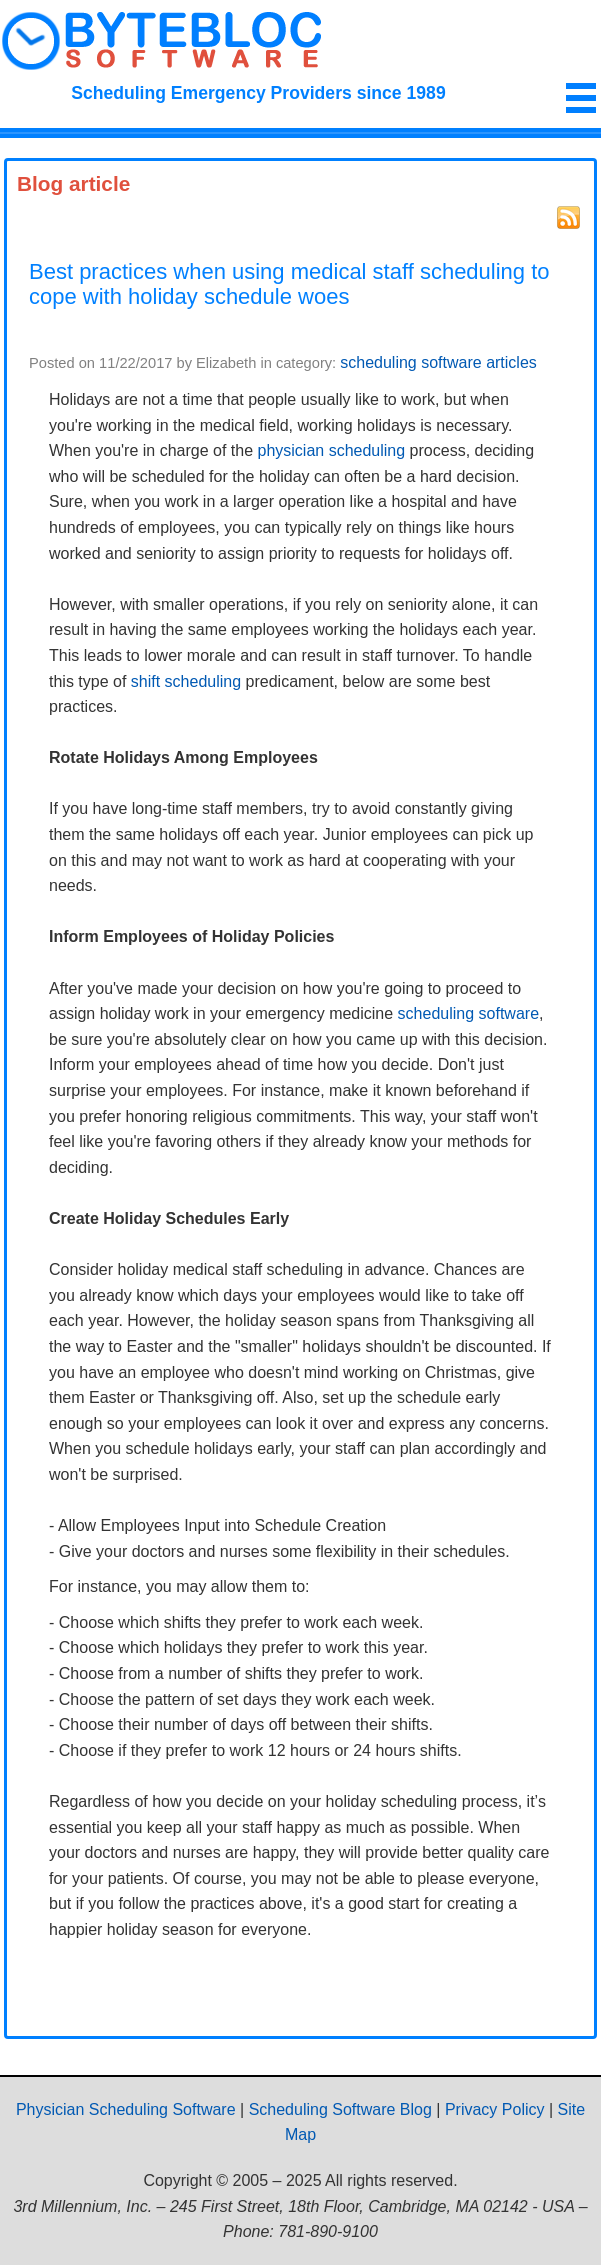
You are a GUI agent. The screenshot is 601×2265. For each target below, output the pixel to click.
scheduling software (468, 1013)
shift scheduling (186, 681)
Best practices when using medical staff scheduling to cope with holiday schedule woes (289, 284)
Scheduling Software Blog (340, 2109)
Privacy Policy (495, 2109)
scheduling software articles (438, 362)
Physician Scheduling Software (126, 2109)
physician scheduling (332, 450)
